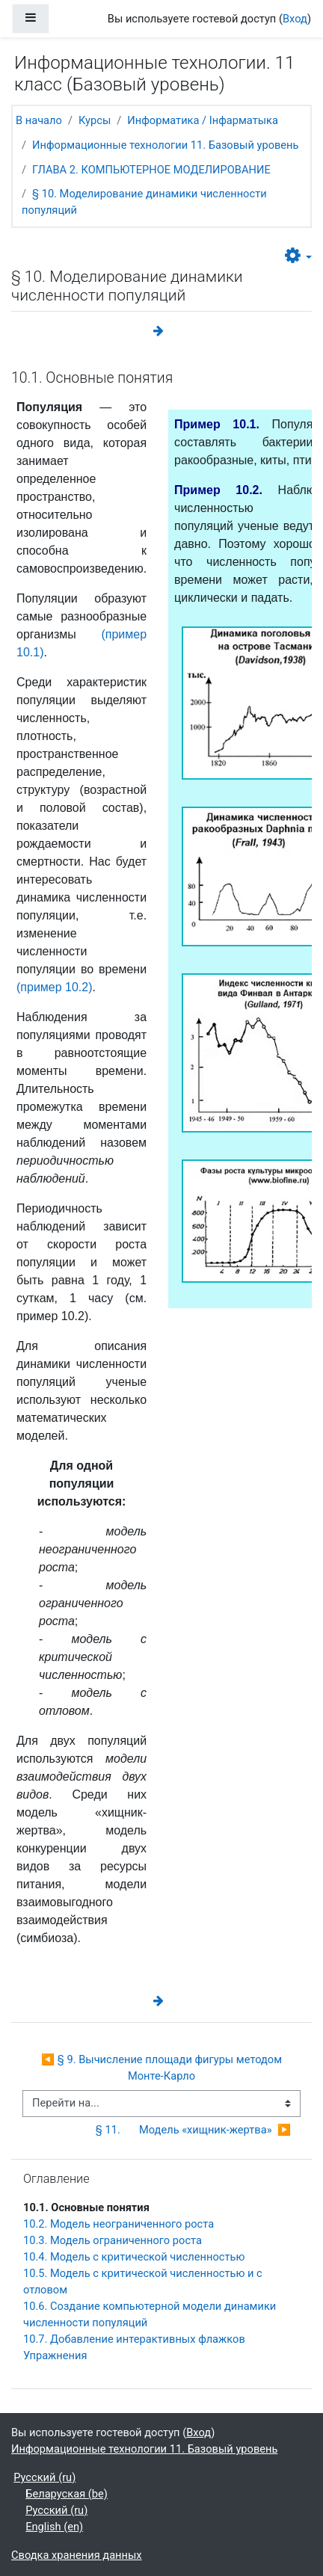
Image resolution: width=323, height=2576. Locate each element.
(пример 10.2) (54, 987)
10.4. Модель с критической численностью (133, 2257)
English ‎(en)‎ (54, 2526)
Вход (295, 18)
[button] (298, 256)
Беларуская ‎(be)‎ (66, 2493)
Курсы (95, 120)
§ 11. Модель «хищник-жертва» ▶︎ (193, 2129)
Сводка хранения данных (76, 2555)
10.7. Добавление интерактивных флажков (134, 2339)
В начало (39, 120)
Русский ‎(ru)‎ (44, 2477)
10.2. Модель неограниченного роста (118, 2224)
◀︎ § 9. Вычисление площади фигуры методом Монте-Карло (163, 2068)
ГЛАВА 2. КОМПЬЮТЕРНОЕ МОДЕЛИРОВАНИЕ (151, 169)
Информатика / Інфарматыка (202, 120)
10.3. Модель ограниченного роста (112, 2240)
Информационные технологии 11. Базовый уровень (165, 145)
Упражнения (55, 2355)
